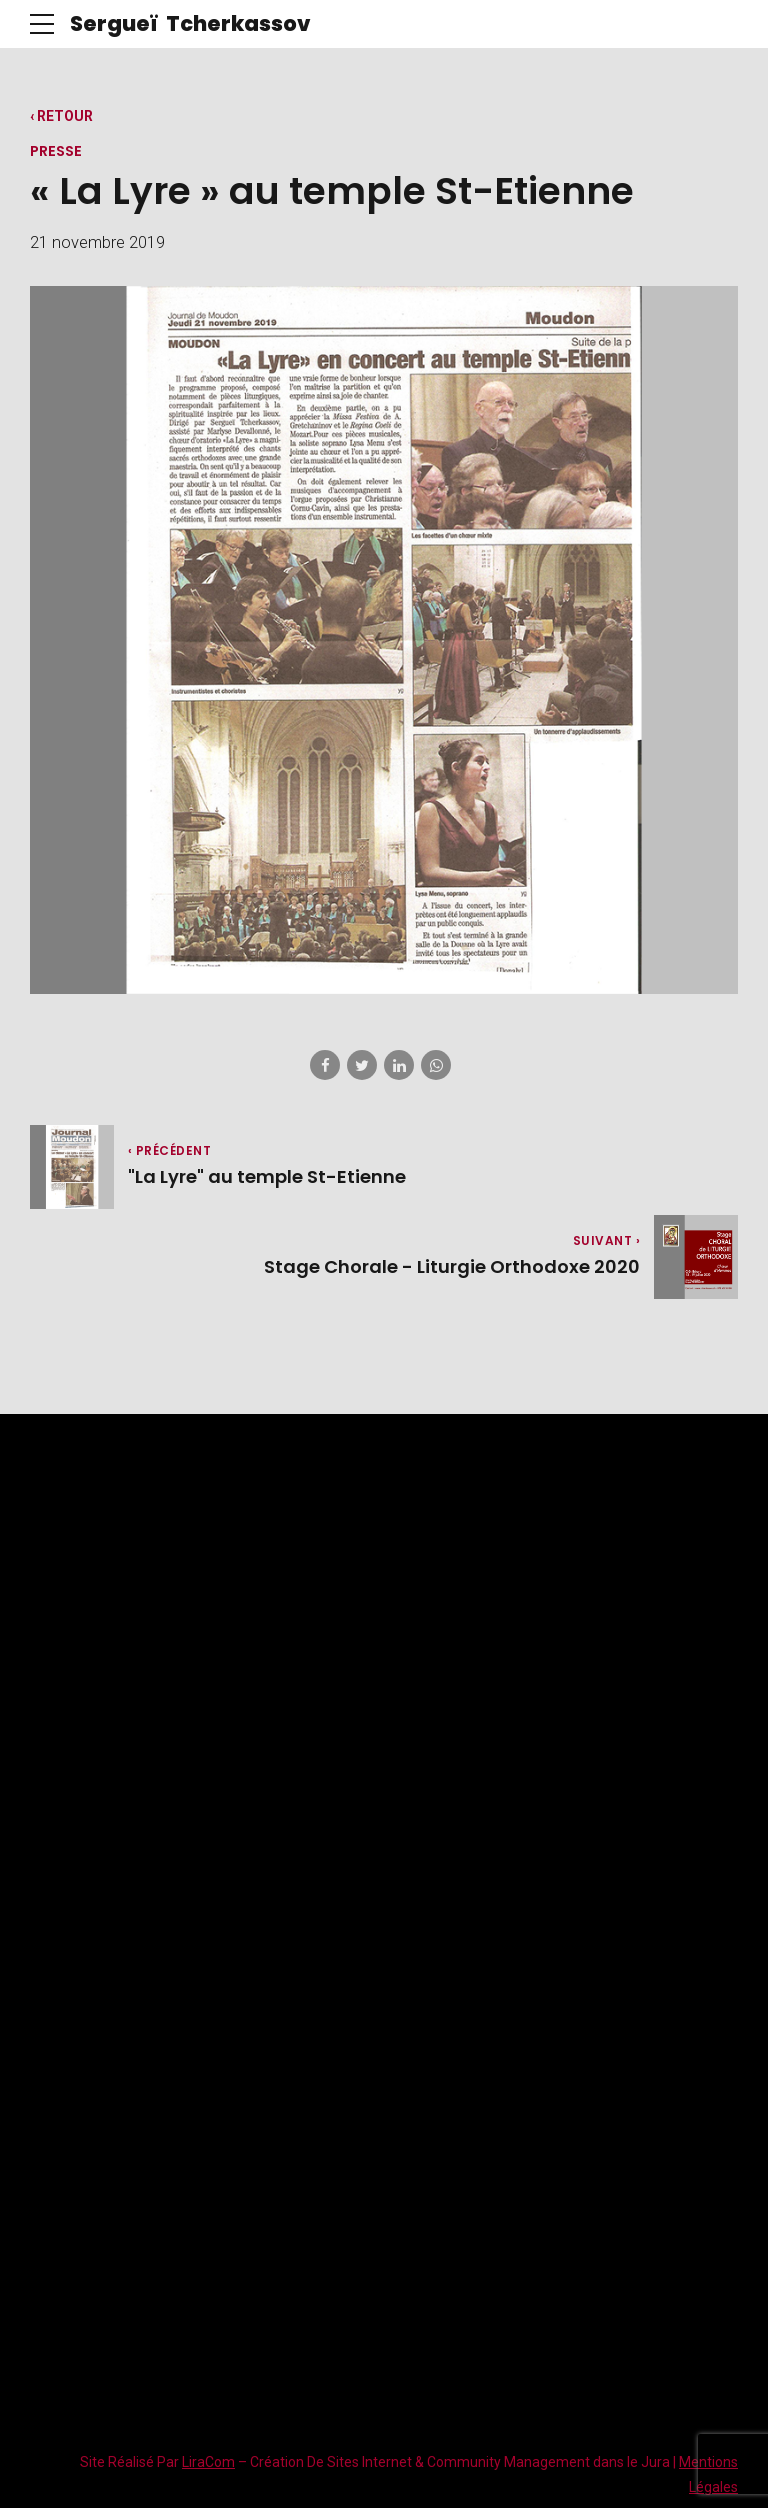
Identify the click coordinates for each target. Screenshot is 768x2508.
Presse (56, 151)
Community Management (508, 2463)
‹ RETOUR (61, 116)
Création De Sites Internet (331, 2463)
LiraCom (208, 2463)
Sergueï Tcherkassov (190, 23)
